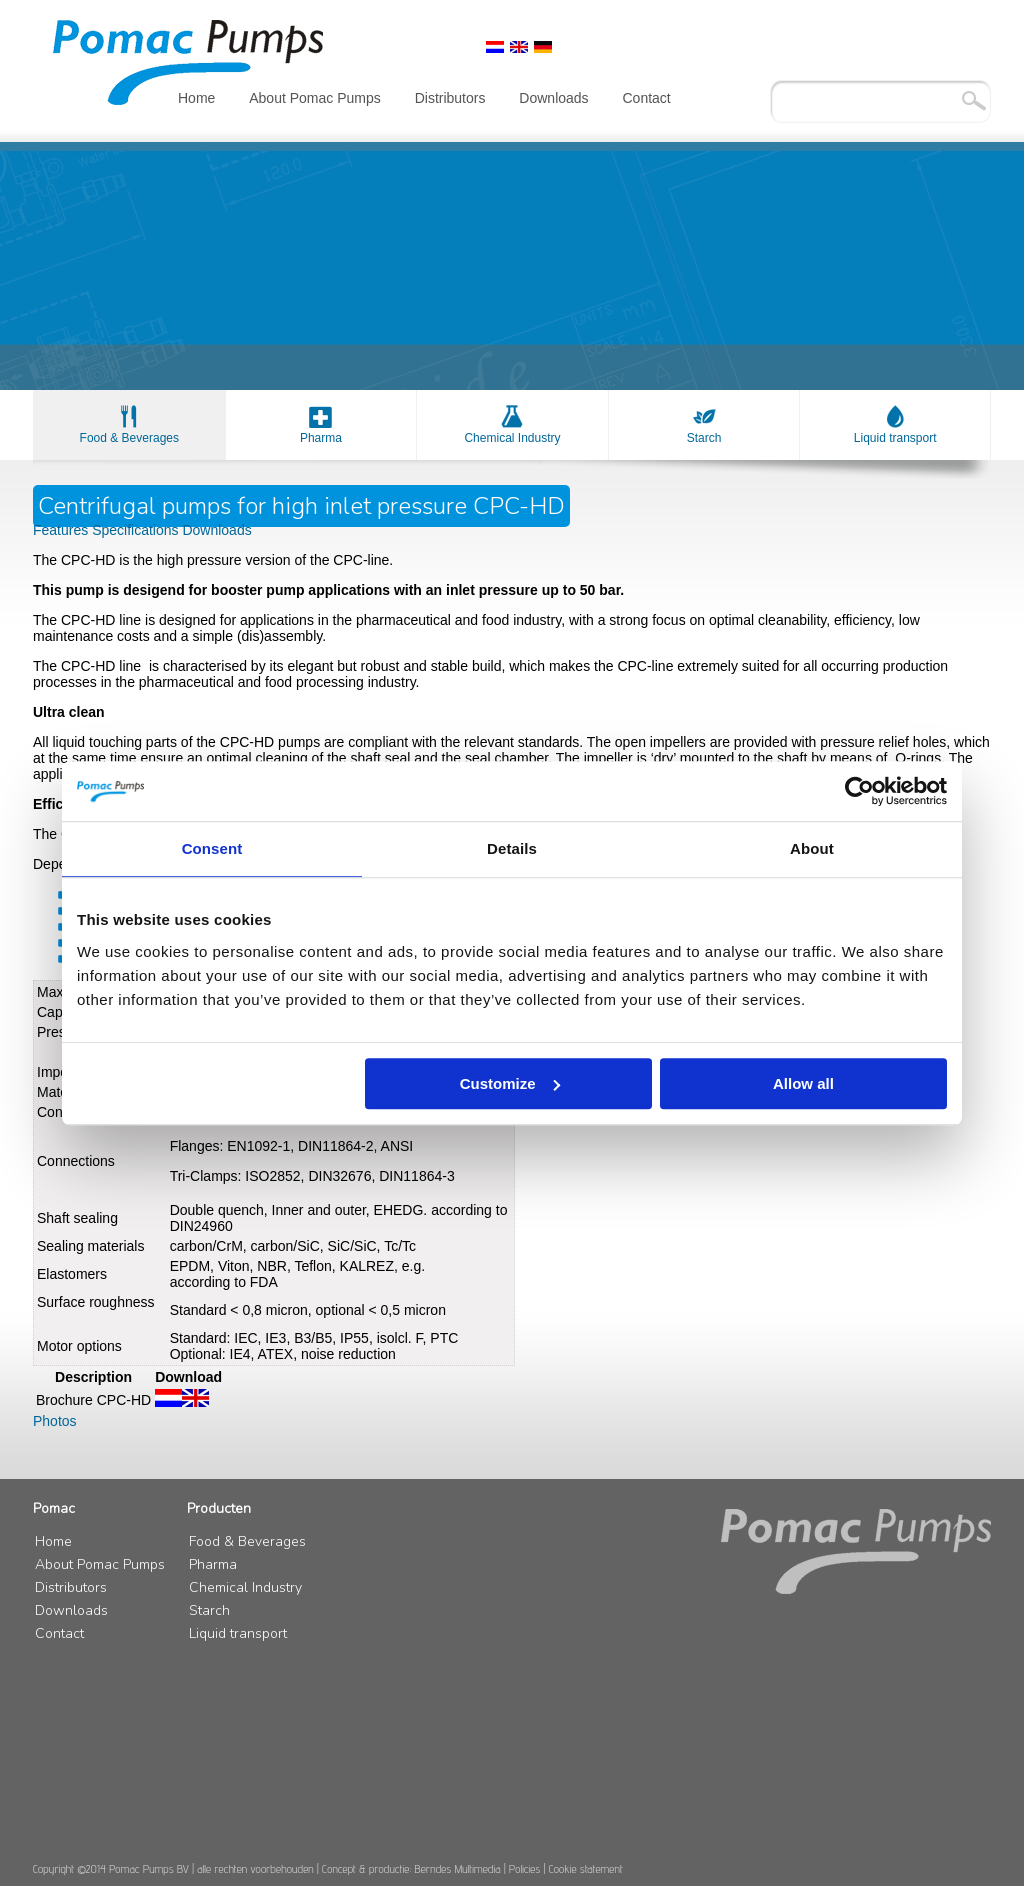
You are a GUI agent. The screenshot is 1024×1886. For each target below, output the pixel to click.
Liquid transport (895, 438)
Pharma (321, 438)
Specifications (137, 530)
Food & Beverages (129, 438)
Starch (704, 438)
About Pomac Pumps (315, 98)
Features (62, 530)
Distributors (450, 98)
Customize (510, 1083)
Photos (55, 1421)
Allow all (803, 1083)
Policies (524, 1868)
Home (196, 98)
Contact (647, 98)
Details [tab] (512, 848)
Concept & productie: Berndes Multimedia (411, 1868)
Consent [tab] (212, 848)
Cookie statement (586, 1868)
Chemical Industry (512, 438)
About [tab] (812, 848)
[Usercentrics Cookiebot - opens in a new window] (859, 791)
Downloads (553, 98)
